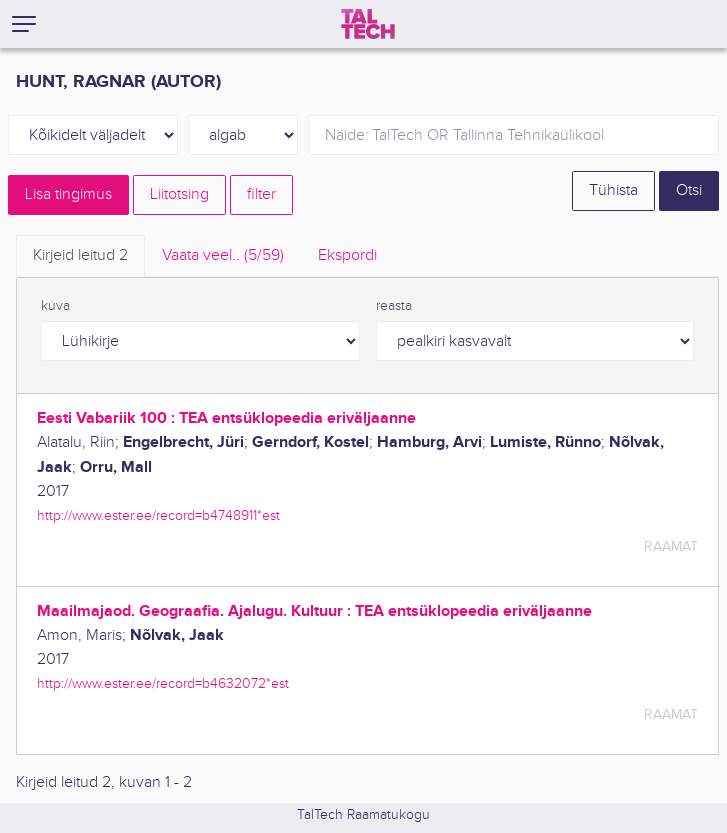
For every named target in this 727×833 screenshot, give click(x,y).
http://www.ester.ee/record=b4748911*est (158, 515)
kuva (55, 306)
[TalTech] (368, 24)
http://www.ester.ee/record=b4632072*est (163, 683)
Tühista (613, 190)
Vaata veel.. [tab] (223, 255)
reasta (394, 306)
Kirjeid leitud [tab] (80, 255)
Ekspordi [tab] (347, 255)
